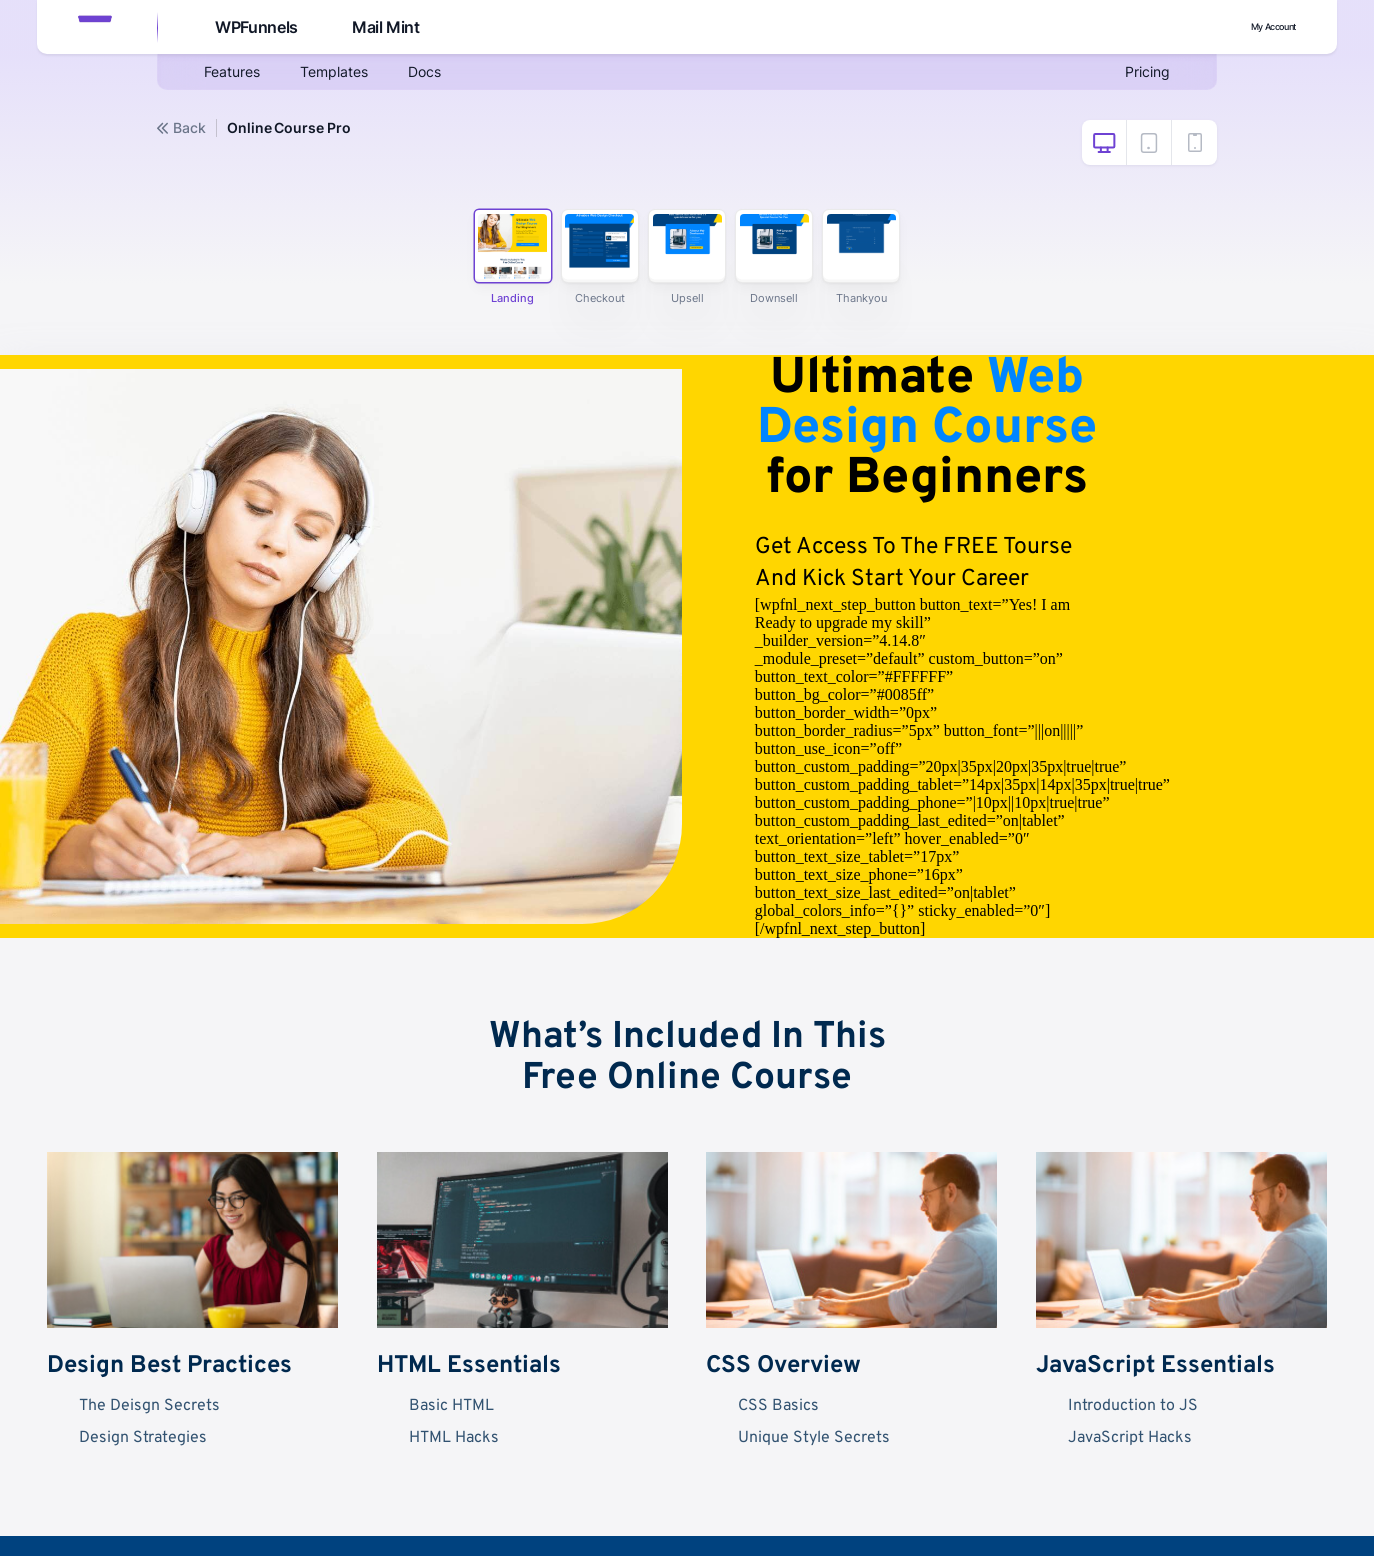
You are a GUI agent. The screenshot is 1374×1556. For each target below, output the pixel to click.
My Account (1252, 27)
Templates (347, 76)
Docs (445, 76)
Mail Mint (387, 28)
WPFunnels (253, 28)
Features (236, 76)
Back (181, 128)
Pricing (1144, 76)
